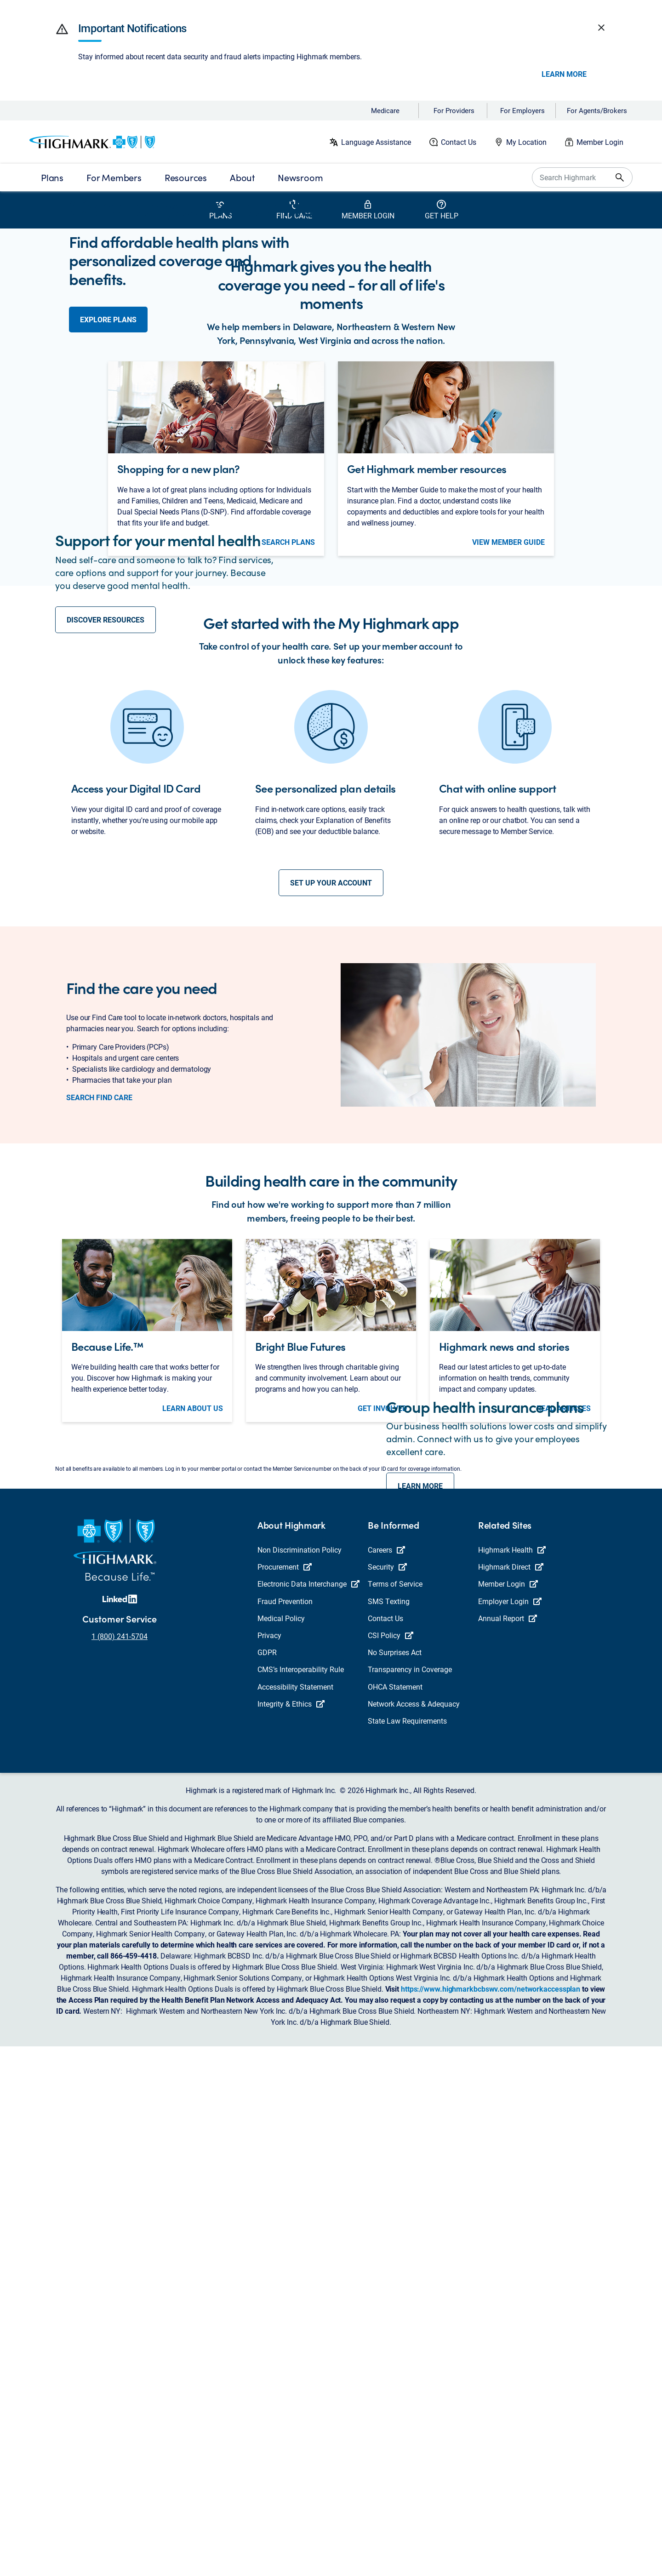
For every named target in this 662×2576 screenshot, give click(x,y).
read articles (563, 1783)
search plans (288, 762)
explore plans (108, 355)
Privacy (269, 2165)
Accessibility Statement (295, 2216)
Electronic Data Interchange (308, 2113)
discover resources (105, 917)
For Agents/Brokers (597, 110)
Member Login (599, 142)
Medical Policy (281, 2148)
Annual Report (507, 2148)
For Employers (522, 110)
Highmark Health (512, 2079)
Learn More (564, 74)
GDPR (267, 2182)
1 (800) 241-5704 (119, 2165)
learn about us (192, 1783)
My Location (526, 142)
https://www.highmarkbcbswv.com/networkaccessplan (490, 2518)
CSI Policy (390, 2165)
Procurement (284, 2096)
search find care (99, 1472)
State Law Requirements (407, 2250)
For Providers (454, 110)
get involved (382, 1783)
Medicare (385, 110)
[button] (62, 29)
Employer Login (510, 2131)
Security (387, 2096)
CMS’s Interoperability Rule (300, 2199)
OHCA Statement (395, 2216)
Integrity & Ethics (291, 2233)
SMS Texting (389, 2131)
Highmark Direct (510, 2096)
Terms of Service (395, 2113)
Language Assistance (376, 142)
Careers (386, 2079)
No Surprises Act (395, 2182)
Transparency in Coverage (410, 2199)
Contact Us (458, 142)
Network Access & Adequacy (414, 2233)
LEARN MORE (420, 1938)
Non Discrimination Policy (299, 2079)
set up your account (331, 1257)
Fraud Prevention (285, 2131)
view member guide (508, 762)
